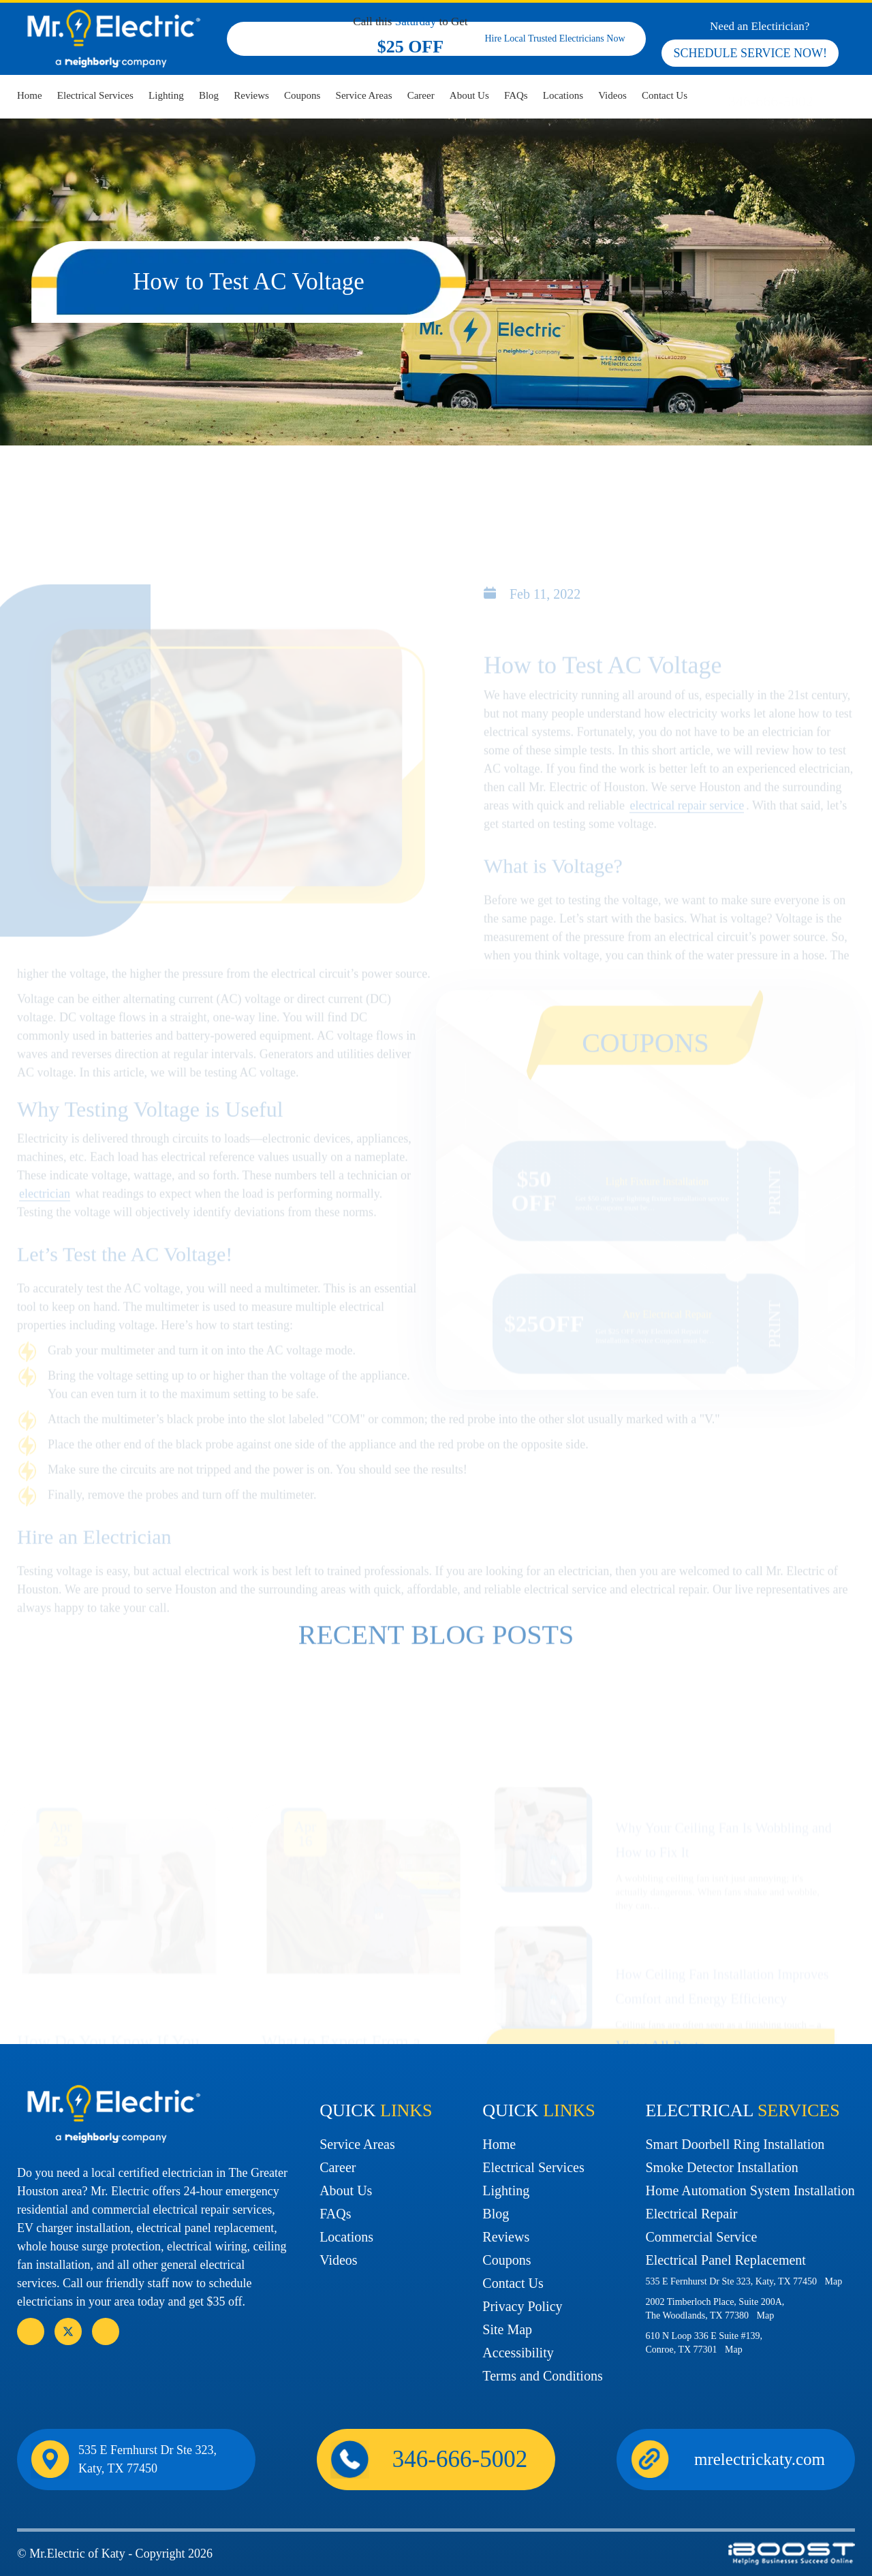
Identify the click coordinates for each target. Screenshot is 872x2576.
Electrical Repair (691, 2213)
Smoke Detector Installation (721, 2167)
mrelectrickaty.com (759, 2459)
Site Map (507, 2329)
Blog (209, 95)
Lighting (166, 95)
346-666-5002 (770, 101)
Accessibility (517, 2352)
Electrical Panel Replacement (725, 2259)
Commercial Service (701, 2236)
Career (421, 95)
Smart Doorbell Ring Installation (734, 2144)
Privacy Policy (522, 2306)
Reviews (251, 95)
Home (29, 95)
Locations (563, 95)
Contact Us (664, 95)
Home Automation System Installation (749, 2190)
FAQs (516, 95)
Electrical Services (95, 95)
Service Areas (364, 95)
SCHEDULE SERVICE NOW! (750, 53)
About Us (469, 95)
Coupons (302, 95)
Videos (612, 95)
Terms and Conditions (542, 2375)
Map (834, 2281)
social (68, 2331)
